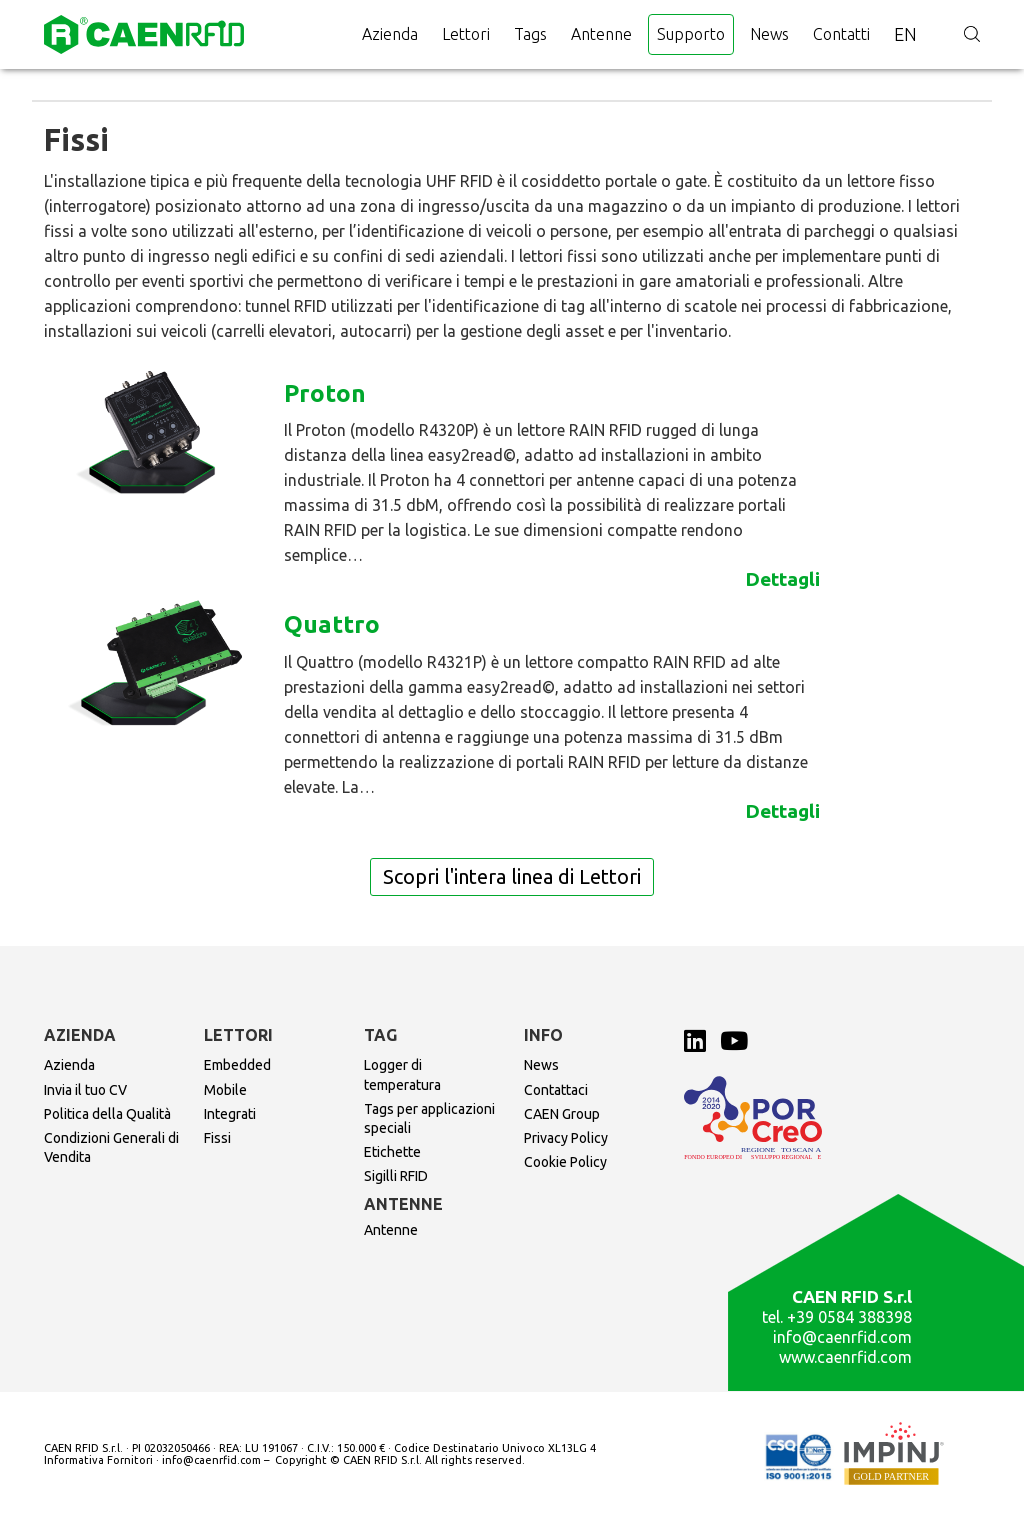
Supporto (691, 34)
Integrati (230, 1114)
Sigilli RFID (396, 1176)
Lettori (466, 34)
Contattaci (556, 1090)
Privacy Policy (566, 1138)
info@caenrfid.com (842, 1337)
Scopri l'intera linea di (512, 876)
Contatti (841, 34)
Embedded (237, 1065)
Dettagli (782, 579)
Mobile (225, 1090)
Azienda (390, 34)
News (769, 34)
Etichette (392, 1152)
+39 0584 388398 (849, 1317)
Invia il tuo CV (85, 1090)
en (905, 34)
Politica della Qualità (107, 1114)
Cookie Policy (565, 1162)
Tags (530, 34)
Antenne (601, 34)
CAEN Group (562, 1114)
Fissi (217, 1138)
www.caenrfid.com (845, 1357)
